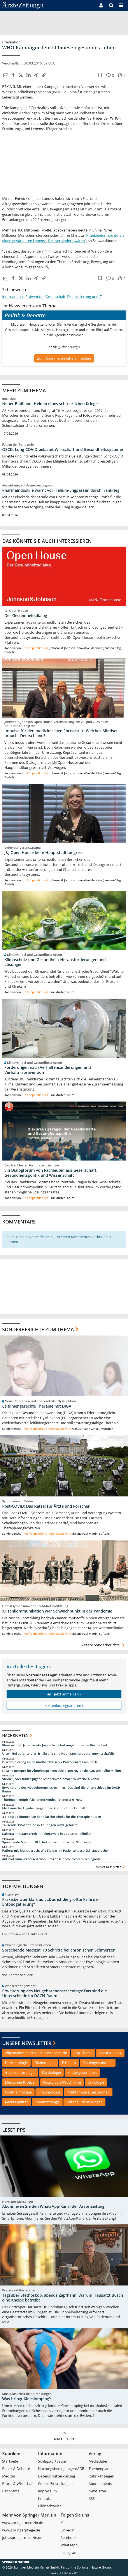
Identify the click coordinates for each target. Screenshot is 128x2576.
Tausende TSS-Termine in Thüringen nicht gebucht (40, 1825)
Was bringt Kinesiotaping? (26, 2398)
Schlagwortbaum (52, 2461)
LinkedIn (67, 2530)
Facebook (68, 2537)
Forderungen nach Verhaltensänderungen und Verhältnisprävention (47, 1070)
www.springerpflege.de (21, 2530)
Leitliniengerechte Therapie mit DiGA (36, 1406)
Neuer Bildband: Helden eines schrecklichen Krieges (51, 403)
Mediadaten (98, 2461)
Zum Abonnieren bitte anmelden (64, 358)
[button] (121, 5)
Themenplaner (101, 2468)
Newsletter (98, 2491)
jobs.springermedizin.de (22, 2537)
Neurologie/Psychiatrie (62, 2082)
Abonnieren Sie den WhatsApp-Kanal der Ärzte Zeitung (53, 2206)
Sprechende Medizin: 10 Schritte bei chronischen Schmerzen (47, 1842)
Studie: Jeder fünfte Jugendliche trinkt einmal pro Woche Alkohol (50, 1779)
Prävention (34, 296)
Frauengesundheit (97, 2062)
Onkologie (96, 2082)
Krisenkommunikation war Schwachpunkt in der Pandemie (57, 1611)
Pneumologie (49, 2092)
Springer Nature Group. (94, 2567)
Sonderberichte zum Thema (38, 1329)
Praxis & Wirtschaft (18, 2483)
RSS (92, 2498)
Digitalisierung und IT (84, 296)
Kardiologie (51, 2072)
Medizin (8, 2476)
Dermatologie (16, 2062)
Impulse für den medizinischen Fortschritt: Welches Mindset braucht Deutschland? (61, 733)
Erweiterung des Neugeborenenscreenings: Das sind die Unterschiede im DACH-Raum (61, 1789)
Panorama (10, 2491)
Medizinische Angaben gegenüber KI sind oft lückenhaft (44, 1808)
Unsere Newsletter (26, 2043)
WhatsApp (69, 2545)
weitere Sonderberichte (103, 1645)
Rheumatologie (47, 2102)
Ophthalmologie (18, 2092)
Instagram (69, 2552)
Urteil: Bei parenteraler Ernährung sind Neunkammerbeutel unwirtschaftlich (59, 1754)
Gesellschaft (55, 296)
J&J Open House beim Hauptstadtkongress (44, 852)
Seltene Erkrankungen (84, 2102)
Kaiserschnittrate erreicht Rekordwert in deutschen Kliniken (47, 1834)
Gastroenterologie (20, 2072)
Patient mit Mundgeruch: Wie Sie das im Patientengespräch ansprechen (56, 1851)
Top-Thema (83, 2052)
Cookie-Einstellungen (55, 2483)
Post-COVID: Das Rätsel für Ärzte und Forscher (46, 1506)
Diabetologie (44, 2062)
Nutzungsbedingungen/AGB (61, 2468)
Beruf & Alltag (110, 2052)
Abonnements (100, 2483)
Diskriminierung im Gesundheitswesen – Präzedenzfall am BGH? (49, 1762)
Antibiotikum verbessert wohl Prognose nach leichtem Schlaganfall (52, 1859)
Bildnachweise (49, 2506)
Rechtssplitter (16, 2102)
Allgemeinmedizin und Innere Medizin (36, 2052)
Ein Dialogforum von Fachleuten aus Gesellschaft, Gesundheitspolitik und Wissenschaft (50, 1173)
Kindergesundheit (82, 2072)
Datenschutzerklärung (56, 2476)
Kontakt (44, 2498)
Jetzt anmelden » (64, 1694)
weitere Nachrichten (111, 1867)
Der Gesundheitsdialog (25, 615)
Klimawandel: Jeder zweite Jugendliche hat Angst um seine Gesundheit (54, 1745)
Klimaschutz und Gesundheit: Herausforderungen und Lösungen (55, 962)
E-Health (69, 2062)
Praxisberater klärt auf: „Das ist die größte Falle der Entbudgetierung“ (50, 1902)
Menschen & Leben (21, 2082)
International (13, 296)
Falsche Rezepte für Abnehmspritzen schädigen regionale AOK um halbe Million (61, 1771)
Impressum (47, 2491)
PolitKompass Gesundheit (88, 2092)
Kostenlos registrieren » (64, 1705)
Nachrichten (15, 1735)
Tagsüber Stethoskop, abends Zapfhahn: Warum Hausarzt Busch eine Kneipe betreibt (62, 2298)
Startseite (10, 2461)
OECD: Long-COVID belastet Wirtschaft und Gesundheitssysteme (62, 449)
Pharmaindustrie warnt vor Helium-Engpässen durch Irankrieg (60, 490)
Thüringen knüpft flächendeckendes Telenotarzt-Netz (42, 1800)
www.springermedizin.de (22, 2522)
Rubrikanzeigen (101, 2476)
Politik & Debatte (16, 2468)
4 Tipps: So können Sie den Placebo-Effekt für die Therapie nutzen (51, 1817)
